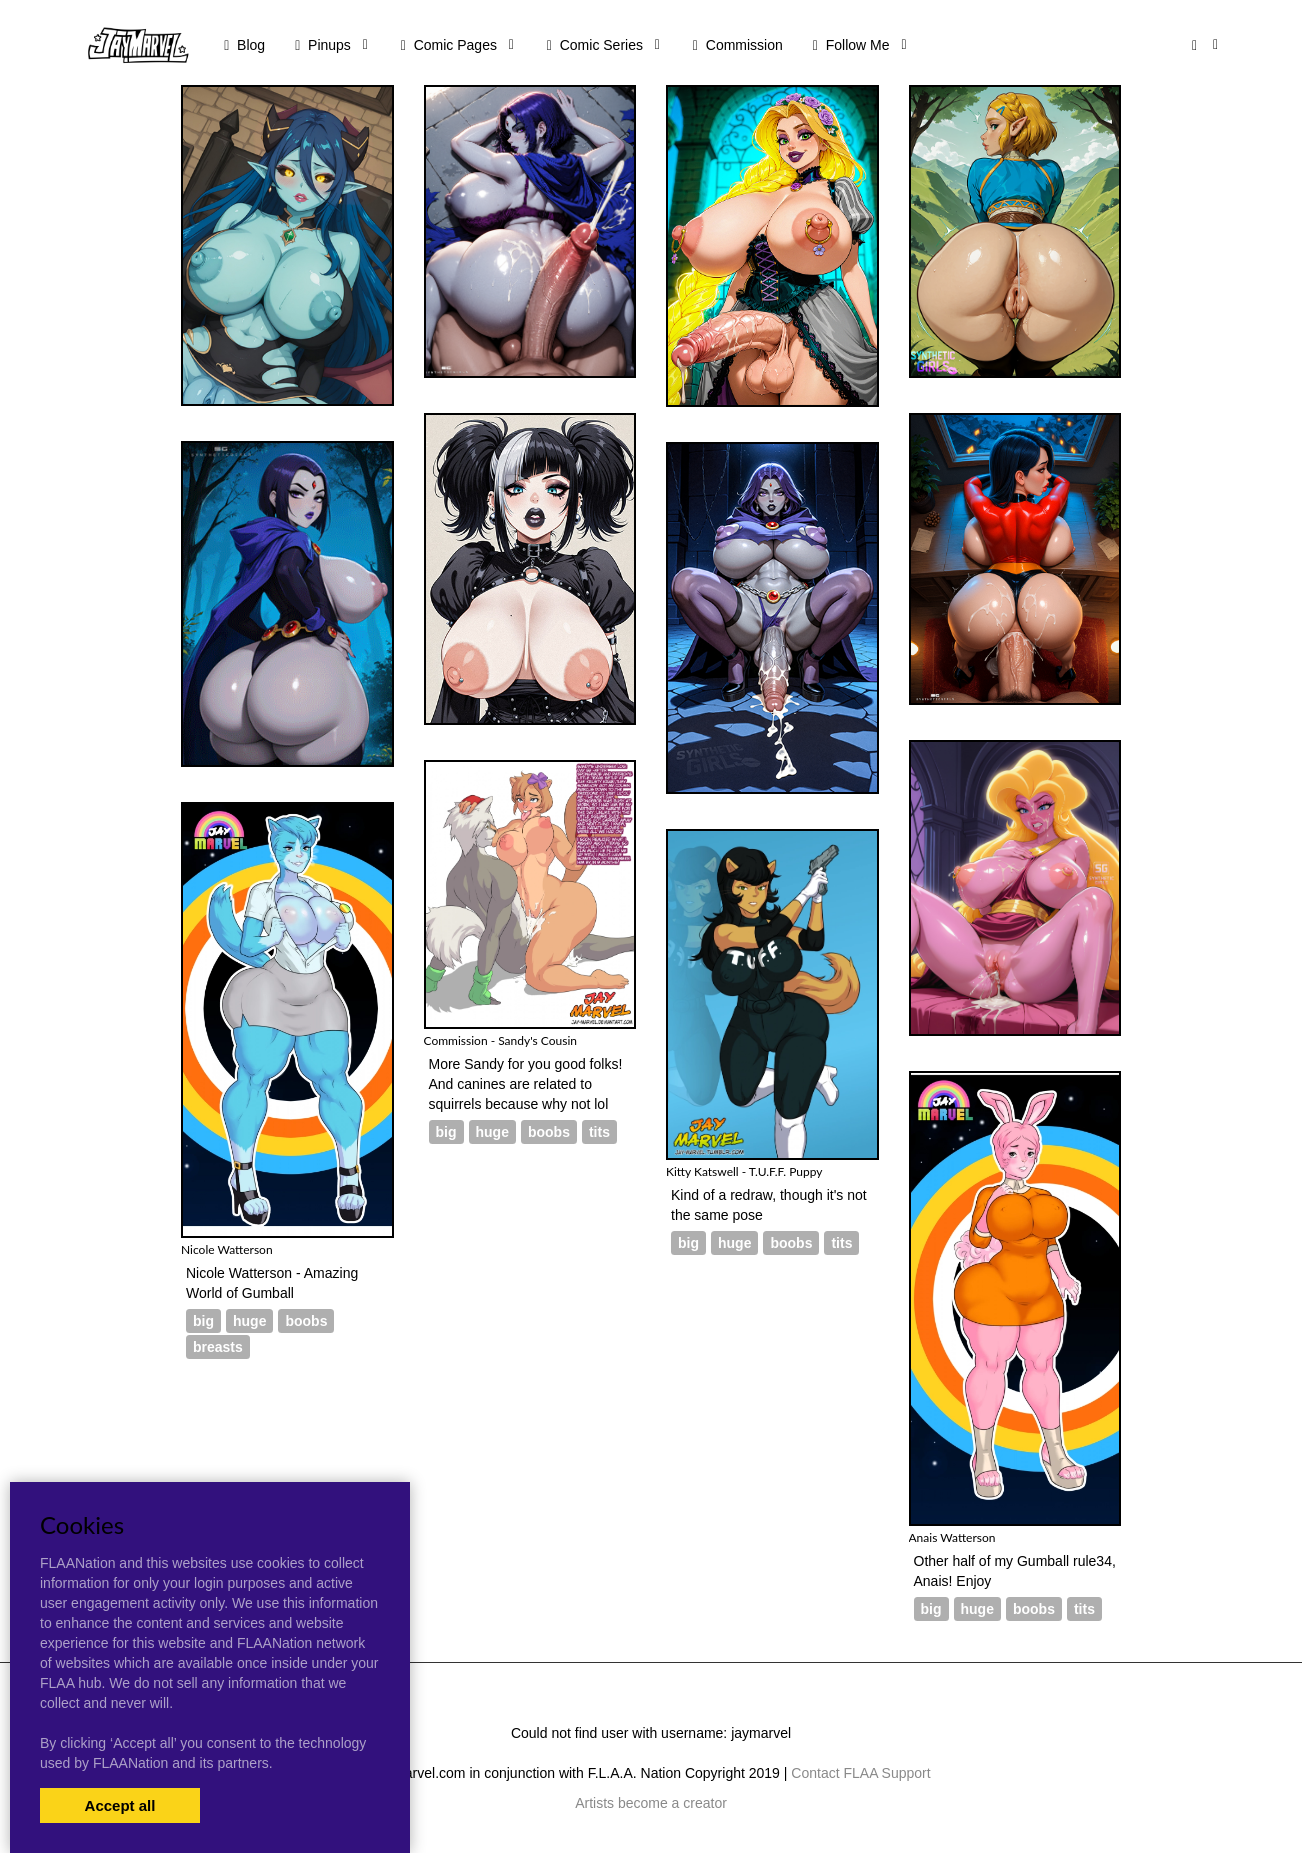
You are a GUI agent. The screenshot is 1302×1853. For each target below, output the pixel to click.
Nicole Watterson (227, 1249)
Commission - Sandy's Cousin (500, 1040)
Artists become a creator (651, 1803)
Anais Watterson (952, 1537)
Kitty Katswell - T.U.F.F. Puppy (744, 1171)
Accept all (120, 1805)
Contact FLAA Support (860, 1773)
